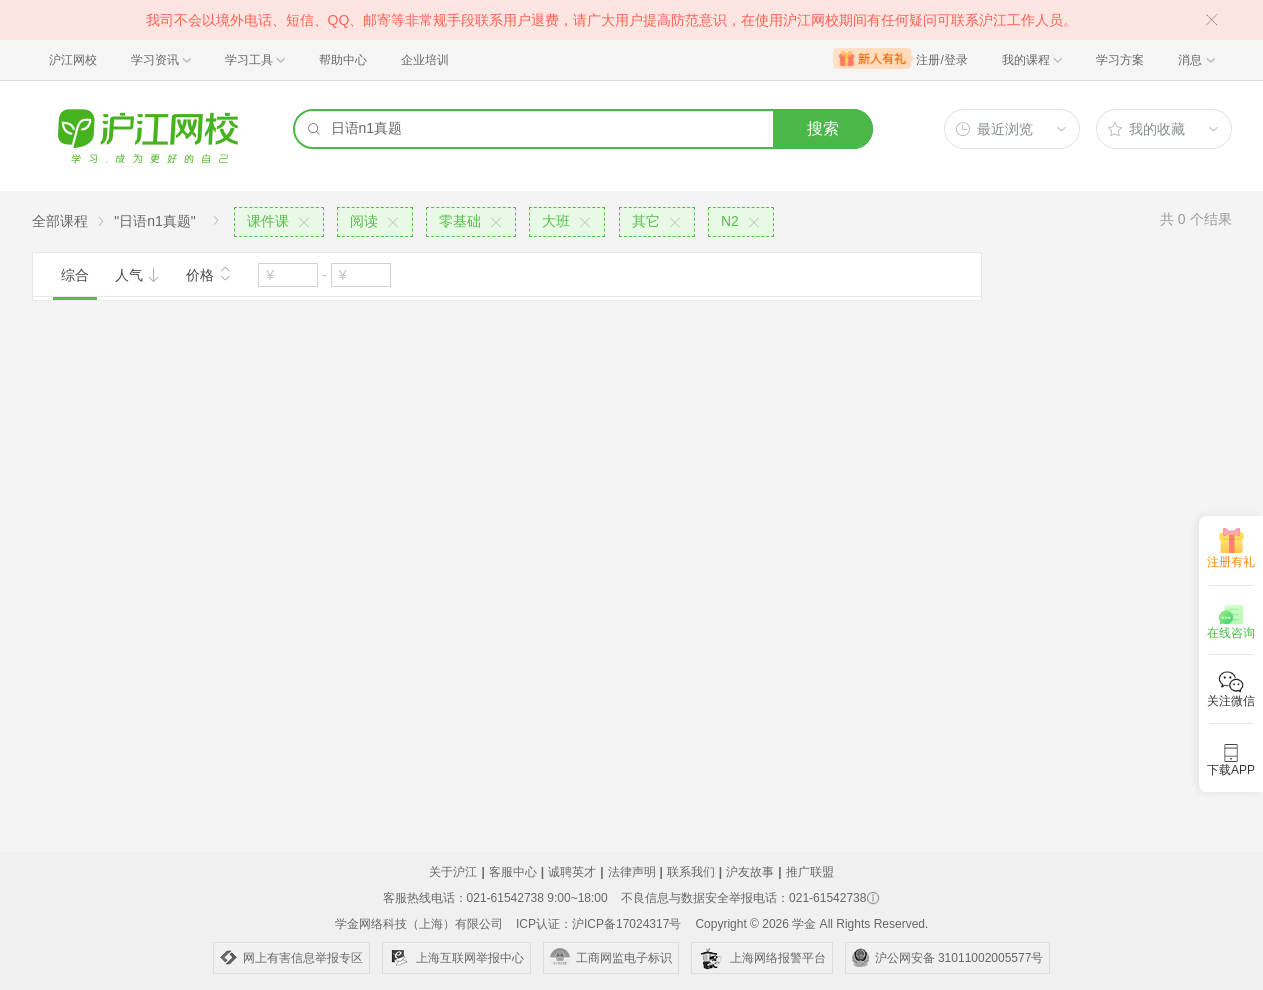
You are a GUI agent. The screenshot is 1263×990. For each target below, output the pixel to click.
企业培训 (425, 60)
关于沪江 (453, 872)
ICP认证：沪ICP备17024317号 (598, 924)
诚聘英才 (572, 872)
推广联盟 (810, 872)
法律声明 (632, 872)
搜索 (823, 128)
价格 (209, 273)
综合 (75, 275)
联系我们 (691, 872)
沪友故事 (750, 872)
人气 (138, 275)
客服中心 (513, 872)
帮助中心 (343, 60)
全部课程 (60, 221)
